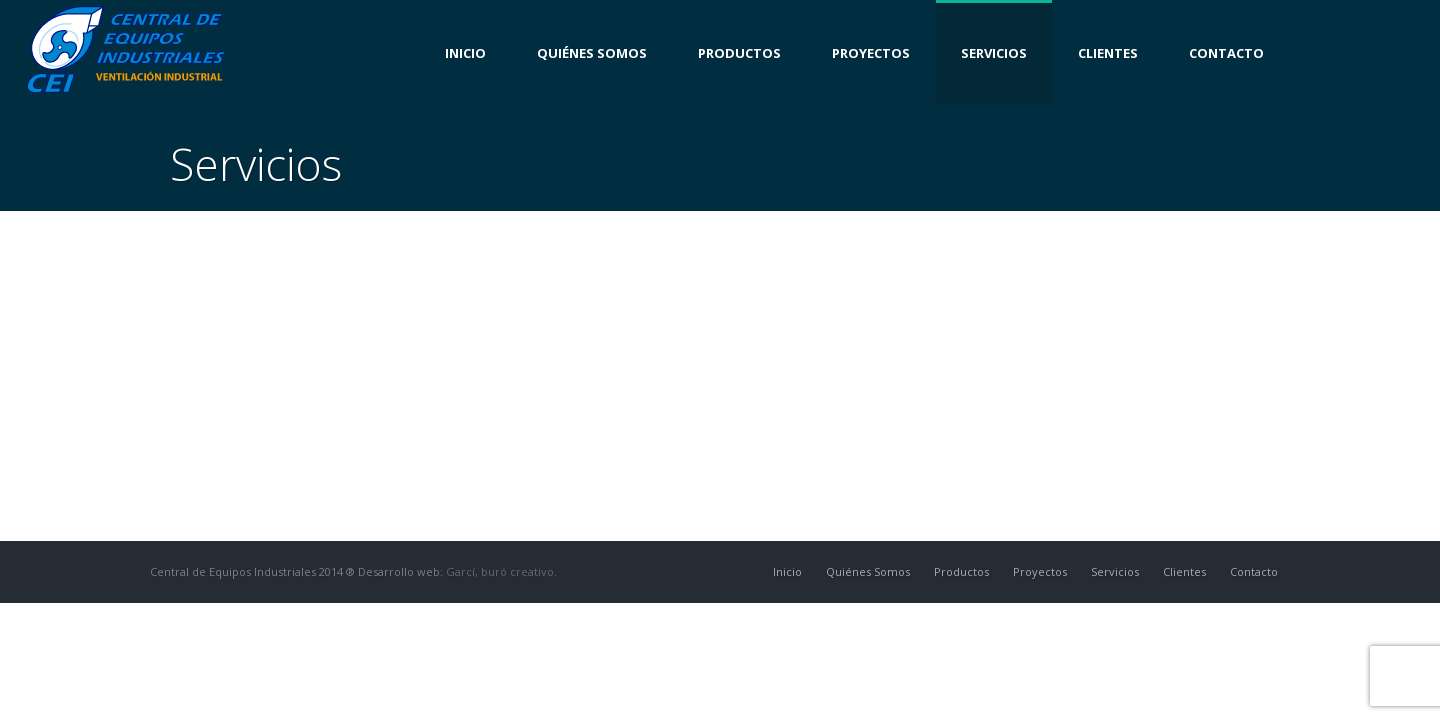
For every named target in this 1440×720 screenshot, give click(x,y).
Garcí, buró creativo (500, 571)
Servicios (994, 53)
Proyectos (871, 53)
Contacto (1226, 53)
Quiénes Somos (592, 53)
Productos (739, 53)
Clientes (1108, 53)
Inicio (465, 53)
